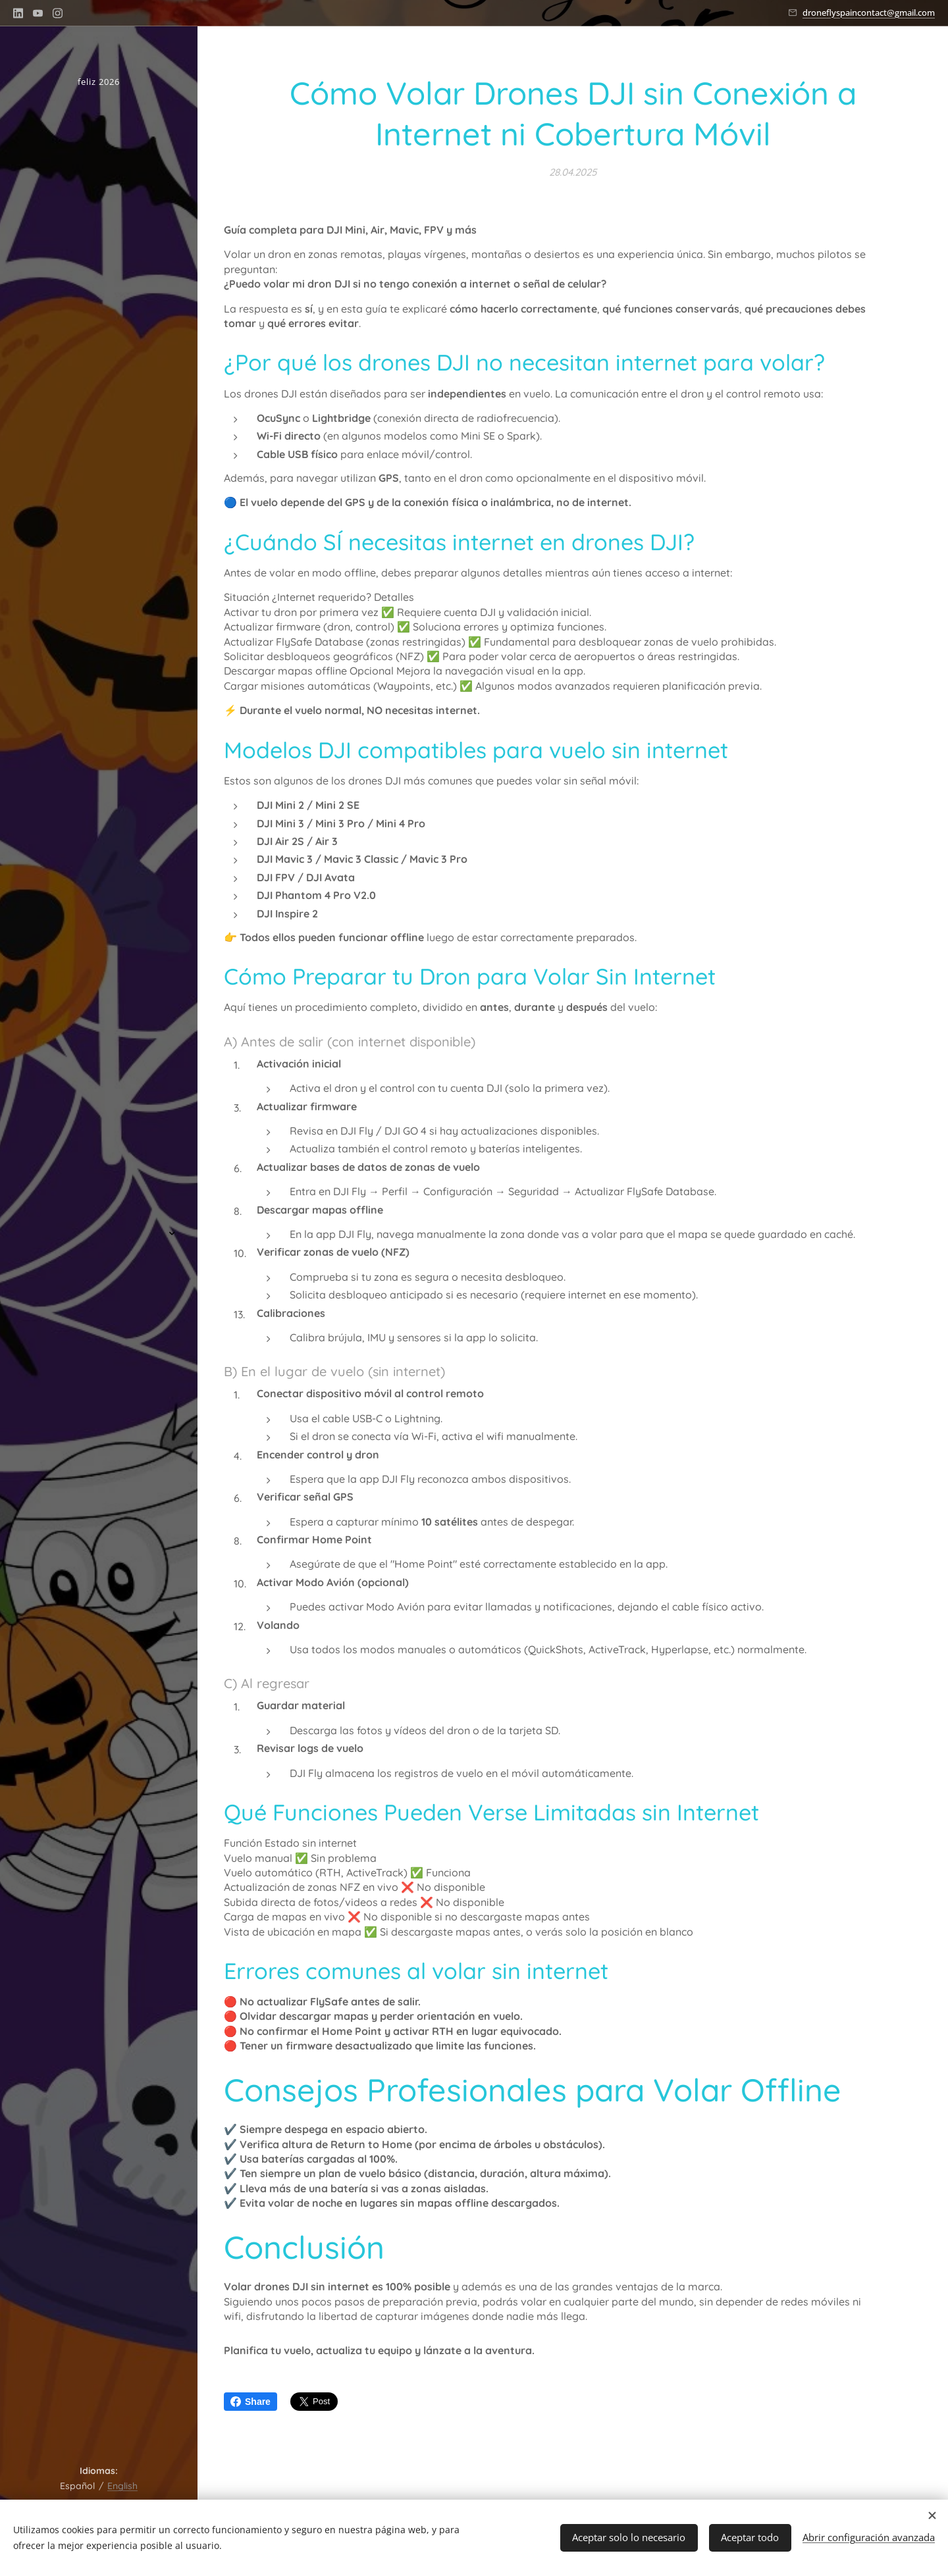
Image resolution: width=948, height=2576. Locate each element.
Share (250, 2401)
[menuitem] (99, 1194)
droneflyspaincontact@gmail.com (869, 12)
